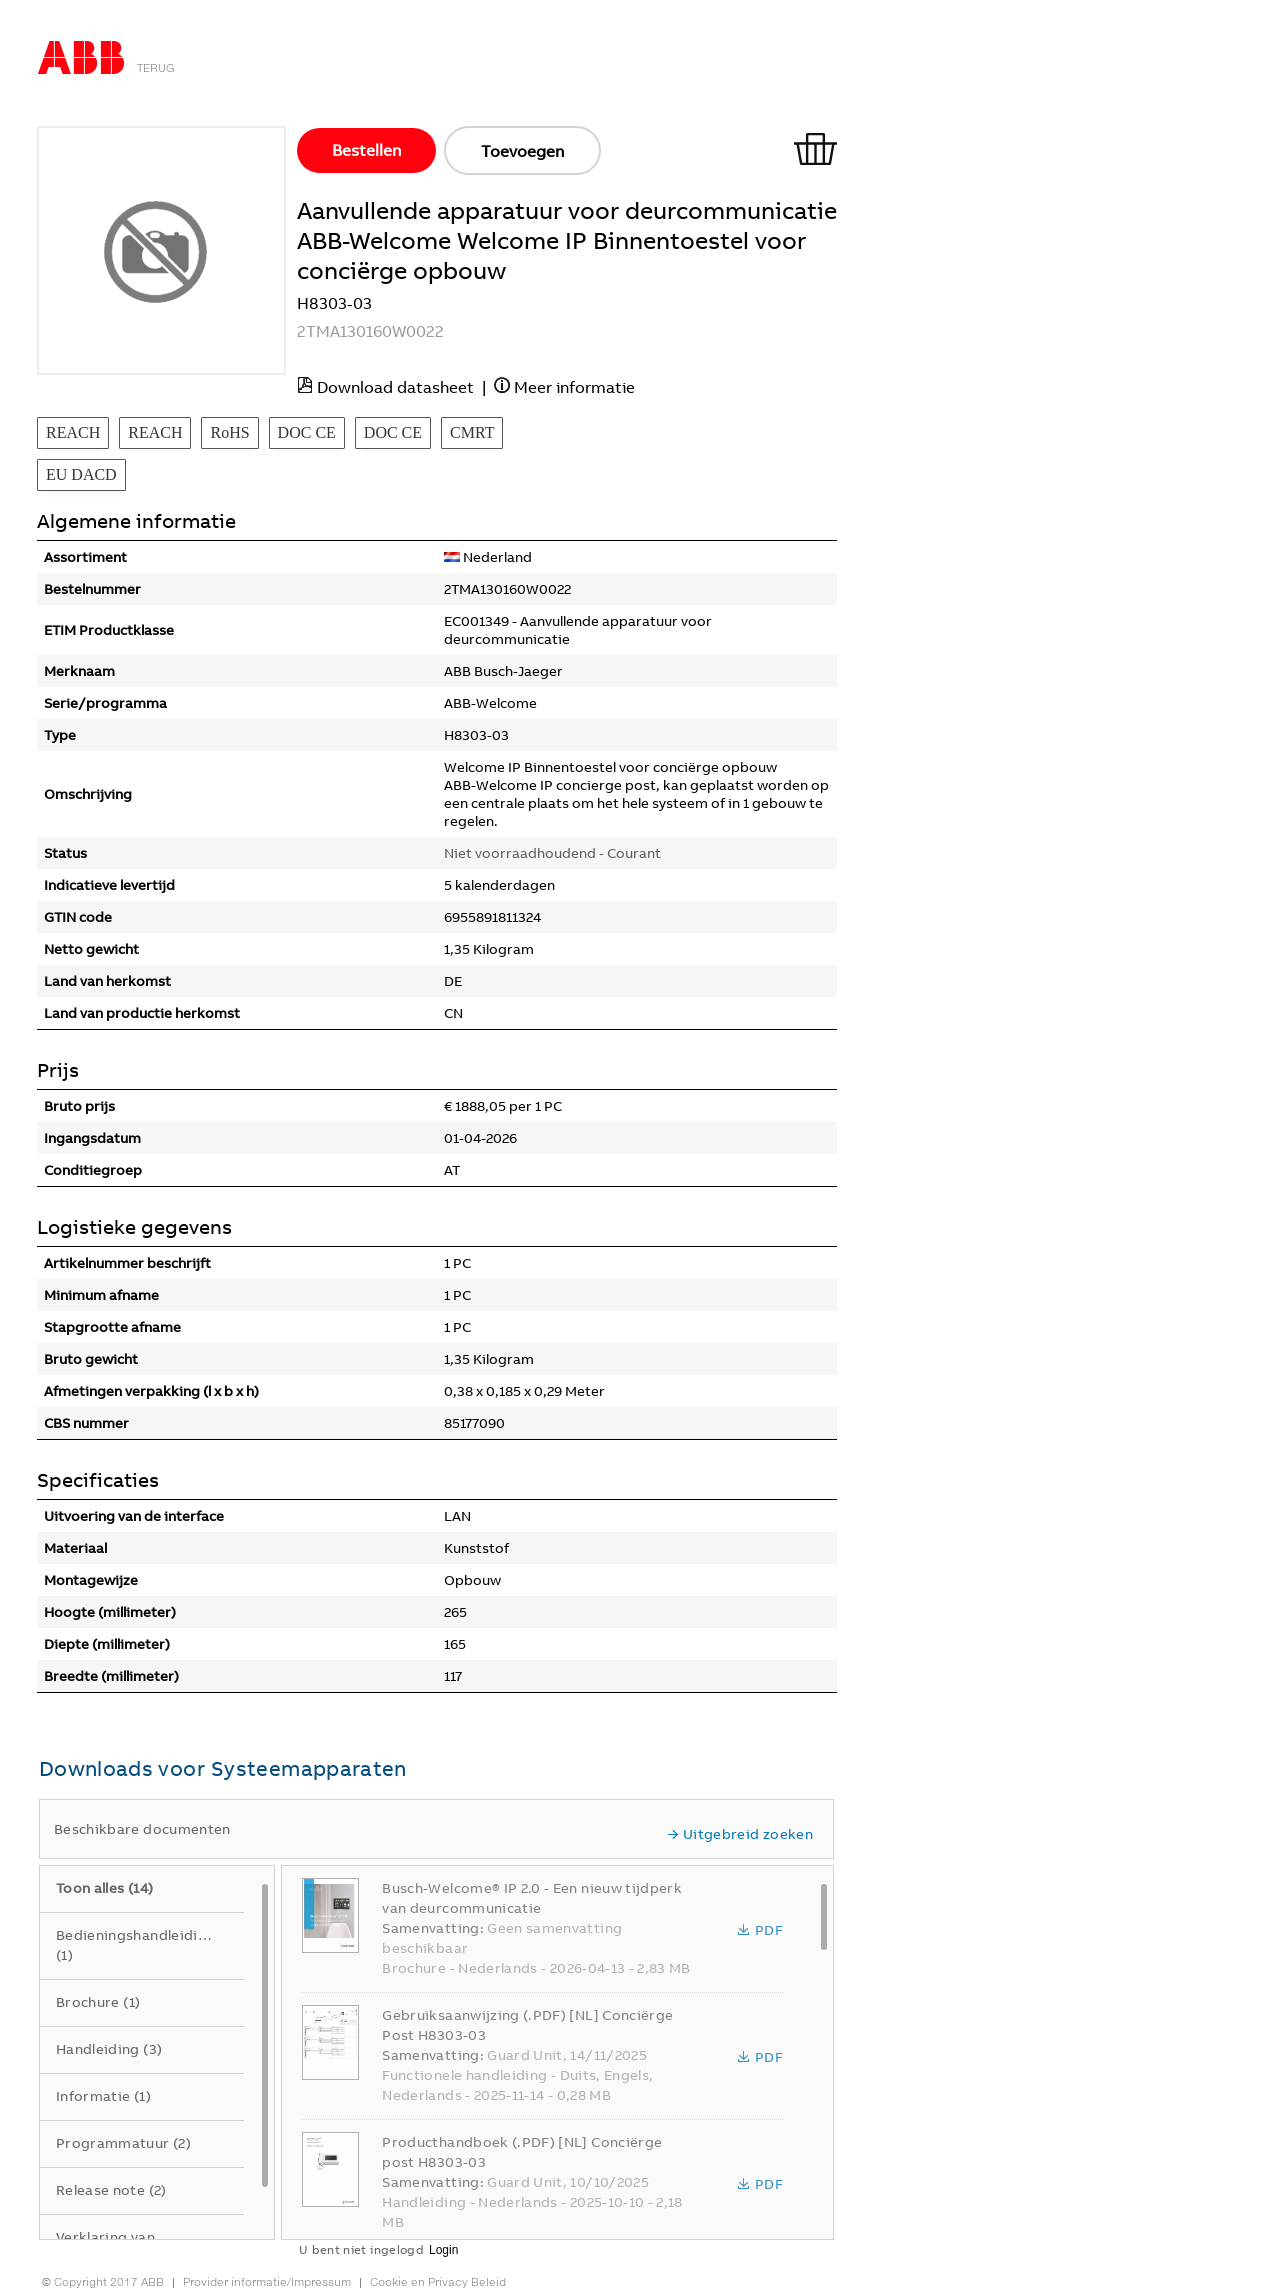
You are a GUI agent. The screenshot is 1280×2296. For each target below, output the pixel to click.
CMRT (472, 432)
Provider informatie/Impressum (267, 2282)
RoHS (229, 432)
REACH (73, 432)
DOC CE (307, 432)
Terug (156, 68)
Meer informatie (574, 387)
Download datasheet (395, 387)
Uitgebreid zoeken (740, 1834)
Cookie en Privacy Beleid (438, 2282)
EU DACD (81, 474)
